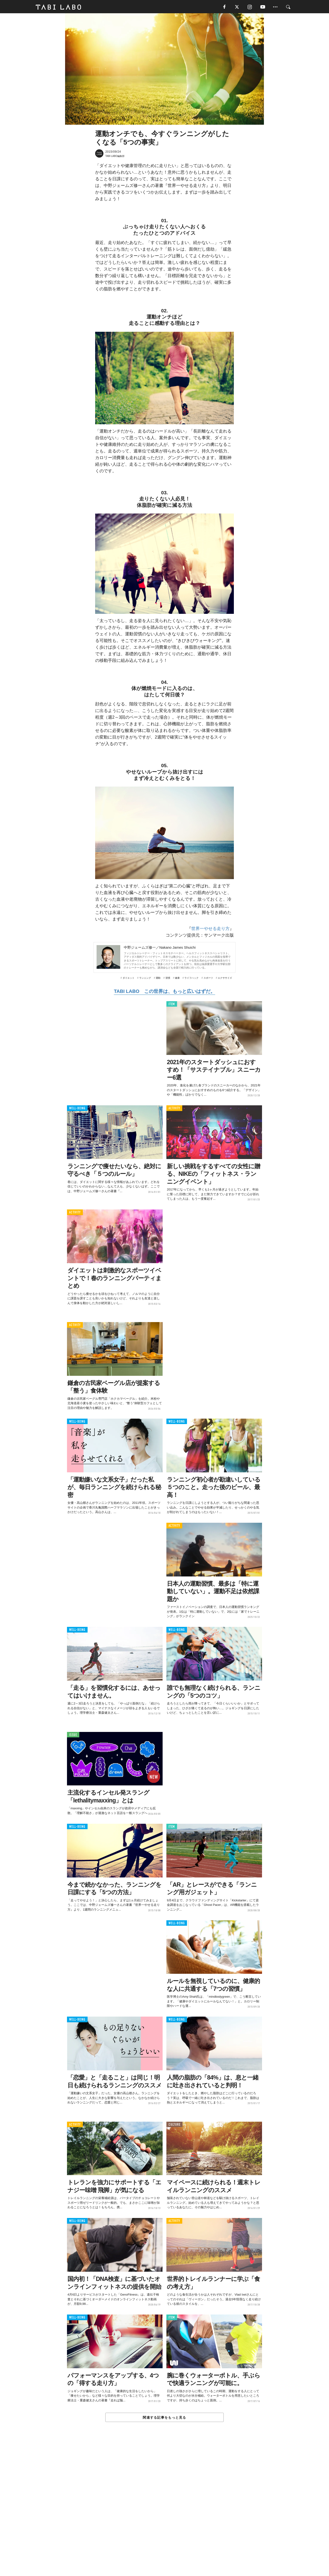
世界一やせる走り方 (210, 929)
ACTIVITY (174, 1109)
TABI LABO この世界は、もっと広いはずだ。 (164, 992)
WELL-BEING (77, 1109)
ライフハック (191, 979)
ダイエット (128, 979)
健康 (177, 979)
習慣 (167, 979)
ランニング (145, 979)
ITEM (172, 1005)
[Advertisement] (164, 2510)
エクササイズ (225, 979)
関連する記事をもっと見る (164, 2419)
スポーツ (208, 979)
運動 (158, 979)
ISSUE (73, 1736)
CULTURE (174, 2125)
